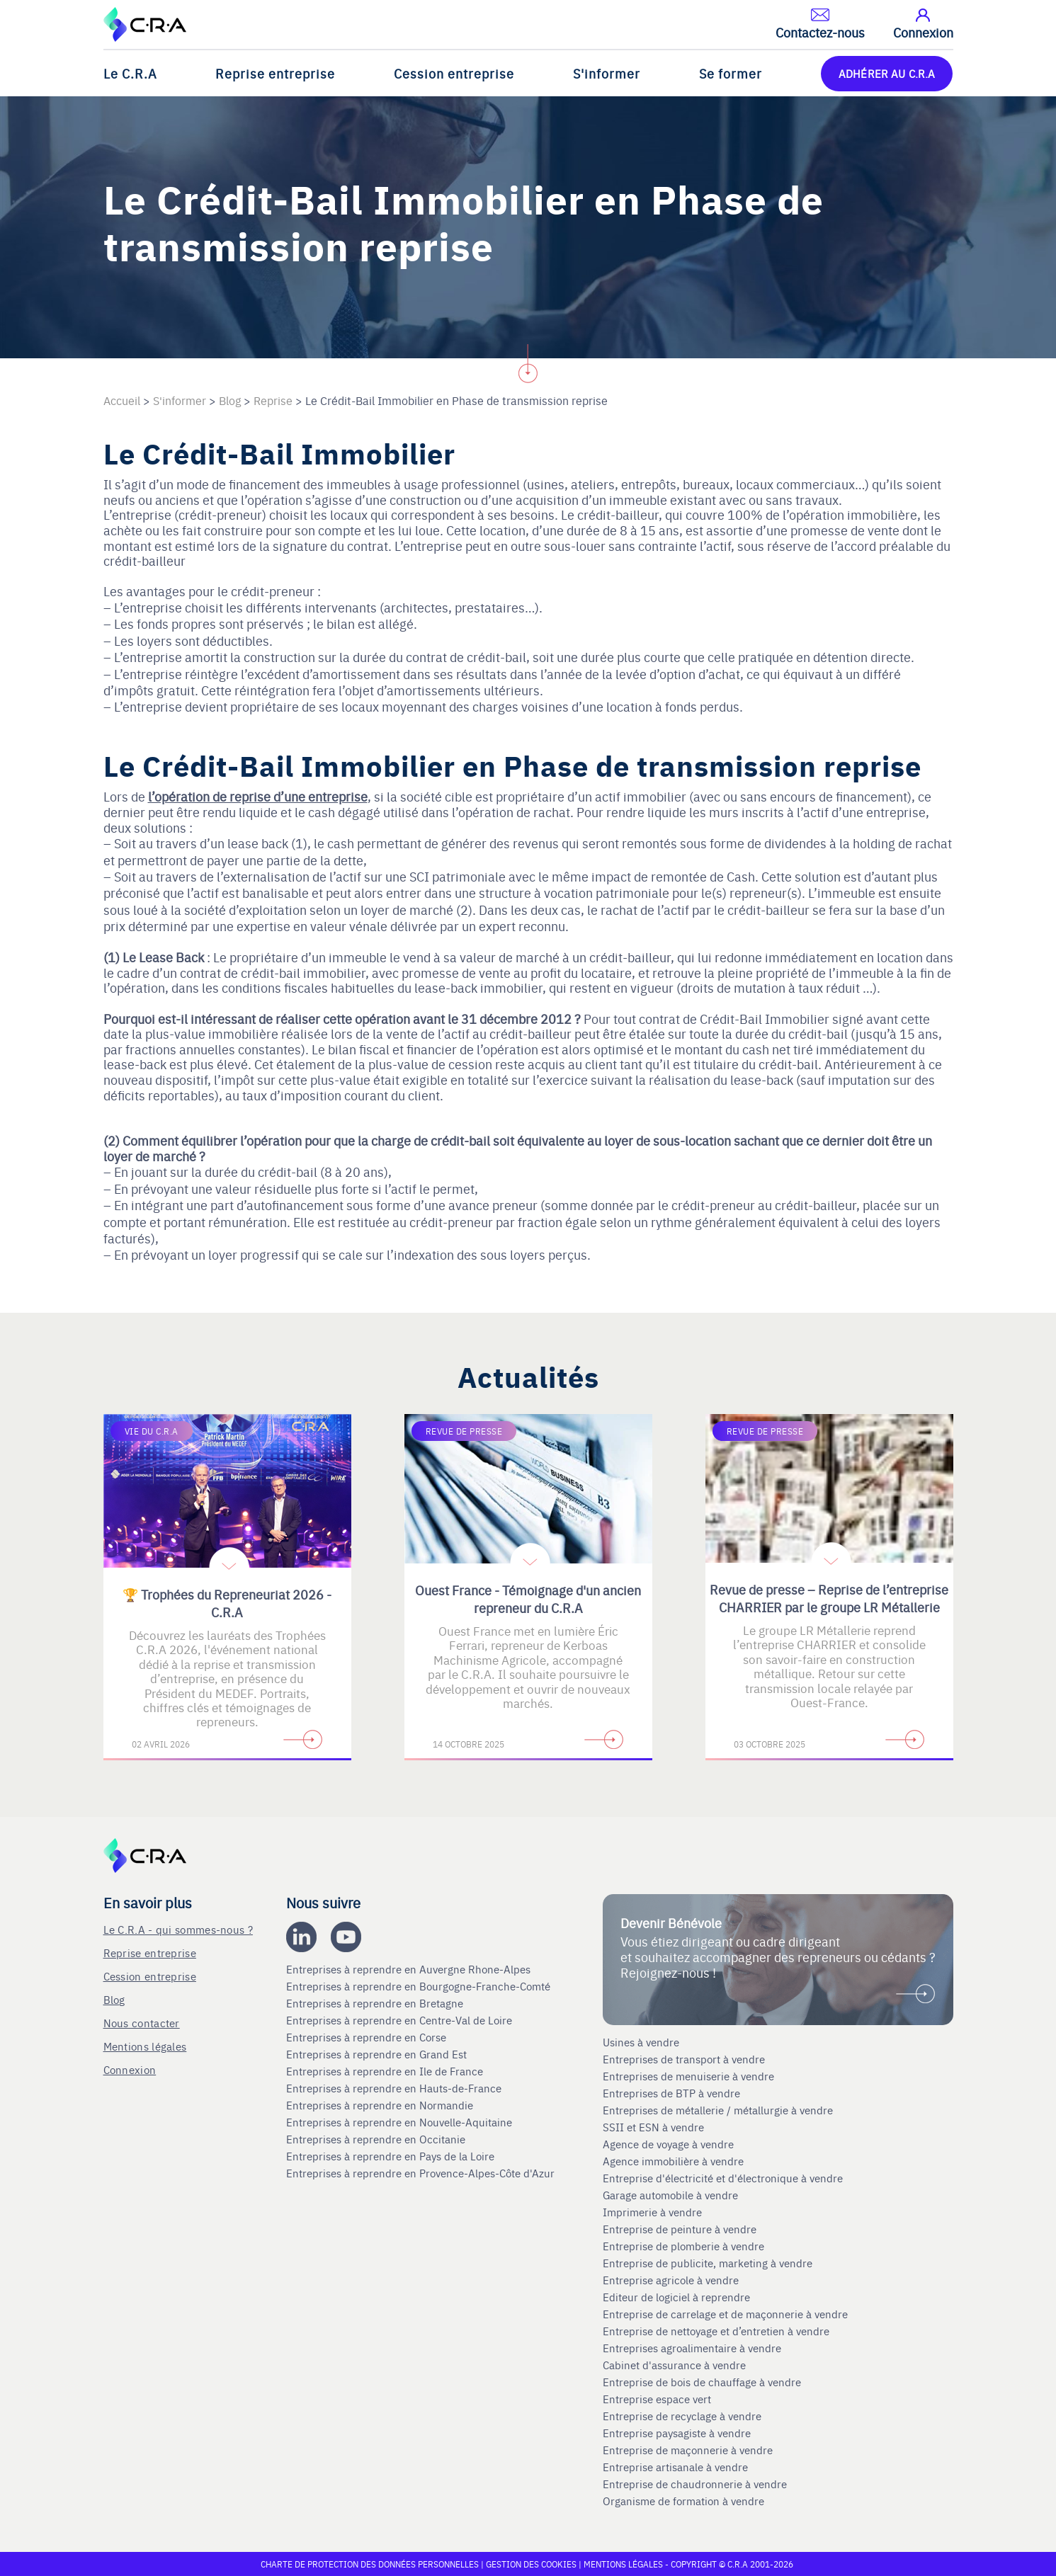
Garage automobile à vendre (672, 2195)
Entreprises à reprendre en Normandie (381, 2105)
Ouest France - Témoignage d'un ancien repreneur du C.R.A (528, 1599)
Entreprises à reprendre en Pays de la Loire (390, 2156)
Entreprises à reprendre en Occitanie (377, 2139)
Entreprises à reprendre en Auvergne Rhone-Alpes (409, 1969)
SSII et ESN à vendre (653, 2127)
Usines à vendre (641, 2042)
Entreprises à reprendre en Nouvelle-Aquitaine (400, 2122)
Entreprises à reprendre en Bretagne (376, 2003)
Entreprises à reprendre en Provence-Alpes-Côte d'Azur (421, 2173)
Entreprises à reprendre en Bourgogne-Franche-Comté (419, 1986)
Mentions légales (145, 2046)
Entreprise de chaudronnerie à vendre (695, 2484)
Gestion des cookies (532, 2564)
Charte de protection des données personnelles (370, 2564)
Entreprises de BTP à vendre (673, 2093)
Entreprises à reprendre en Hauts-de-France (395, 2088)
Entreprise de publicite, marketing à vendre (707, 2263)
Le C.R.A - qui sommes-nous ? (178, 1929)
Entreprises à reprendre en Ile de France (386, 2071)
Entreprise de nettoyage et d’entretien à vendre (716, 2331)
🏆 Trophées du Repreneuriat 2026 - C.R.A (227, 1603)
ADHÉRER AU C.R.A (887, 73)
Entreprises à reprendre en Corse (367, 2037)
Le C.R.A (130, 73)
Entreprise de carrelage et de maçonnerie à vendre (725, 2314)
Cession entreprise (454, 73)
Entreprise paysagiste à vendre (677, 2433)
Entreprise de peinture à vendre (679, 2229)
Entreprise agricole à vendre (671, 2280)
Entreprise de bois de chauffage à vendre (702, 2382)
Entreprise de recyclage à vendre (682, 2416)
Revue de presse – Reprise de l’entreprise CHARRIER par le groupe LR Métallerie (829, 1598)
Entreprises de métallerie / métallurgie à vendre (719, 2110)
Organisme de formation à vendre (683, 2501)
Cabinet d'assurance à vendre (674, 2365)
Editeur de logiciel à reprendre (676, 2297)
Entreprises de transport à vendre (684, 2059)
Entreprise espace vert (657, 2399)
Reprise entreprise (275, 73)
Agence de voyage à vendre (670, 2144)
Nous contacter (141, 2022)
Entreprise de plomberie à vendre (683, 2246)
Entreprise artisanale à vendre (675, 2467)
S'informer (606, 73)
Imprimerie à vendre (654, 2212)
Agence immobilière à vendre (674, 2161)
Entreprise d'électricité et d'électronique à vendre (723, 2178)
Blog (114, 1999)
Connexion (130, 2069)
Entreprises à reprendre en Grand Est (378, 2054)
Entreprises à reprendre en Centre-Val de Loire (400, 2020)
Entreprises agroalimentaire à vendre (692, 2348)
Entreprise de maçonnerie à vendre (688, 2450)
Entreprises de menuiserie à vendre (690, 2076)
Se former (730, 73)
